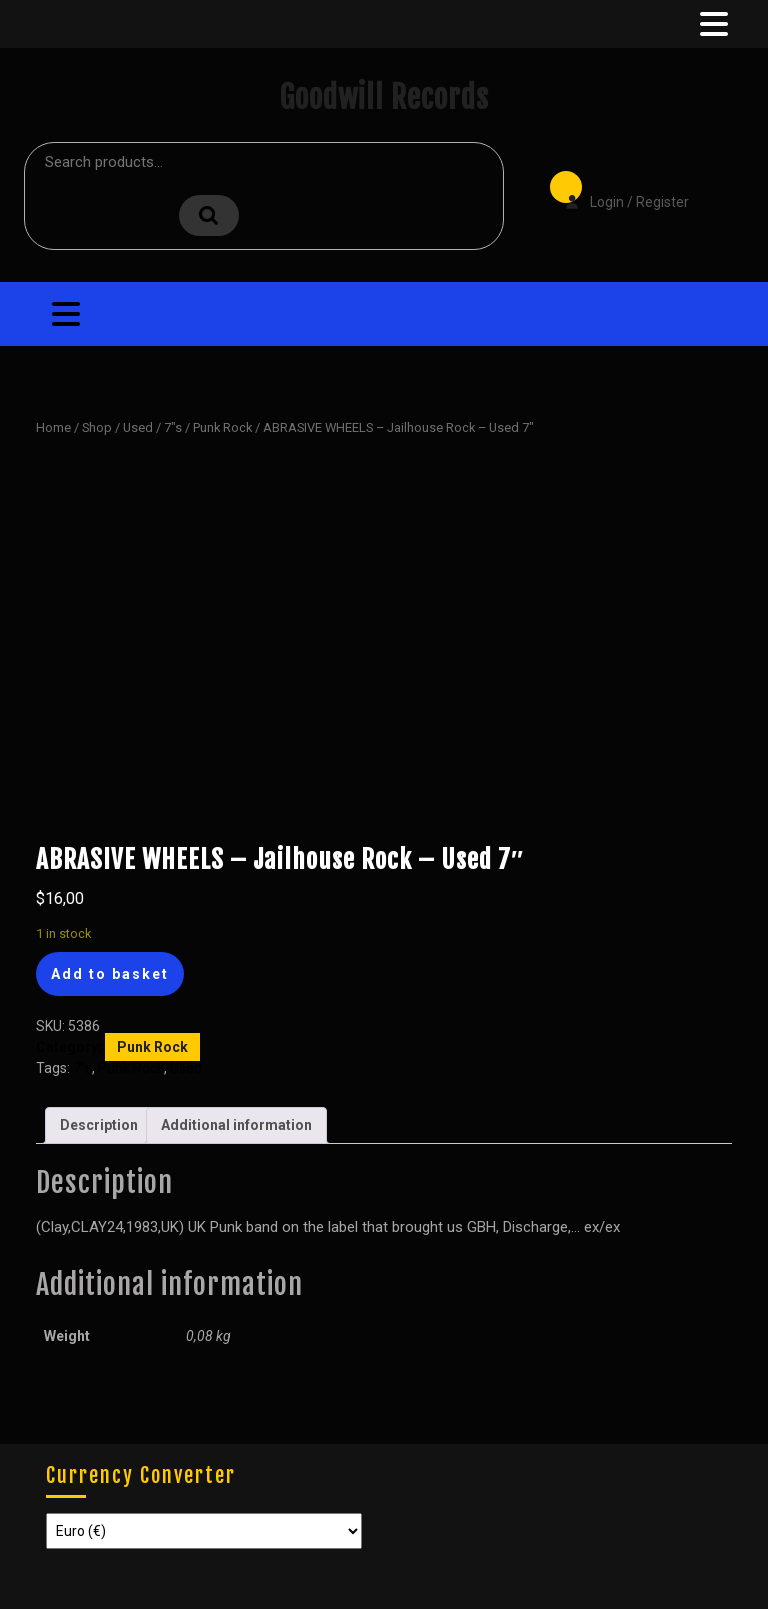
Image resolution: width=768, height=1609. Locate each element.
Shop (97, 427)
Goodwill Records (384, 97)
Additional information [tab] (236, 1125)
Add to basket (110, 974)
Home (53, 427)
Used (138, 427)
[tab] (712, 24)
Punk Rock (222, 427)
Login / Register (617, 188)
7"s (173, 427)
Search (209, 215)
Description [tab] (99, 1125)
